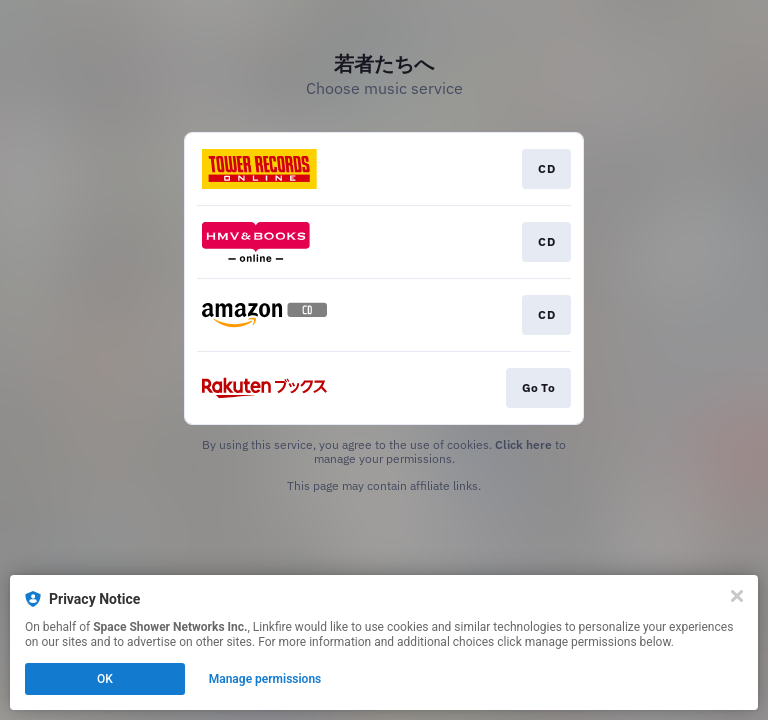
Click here (523, 444)
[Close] (737, 596)
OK (105, 679)
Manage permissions (265, 679)
